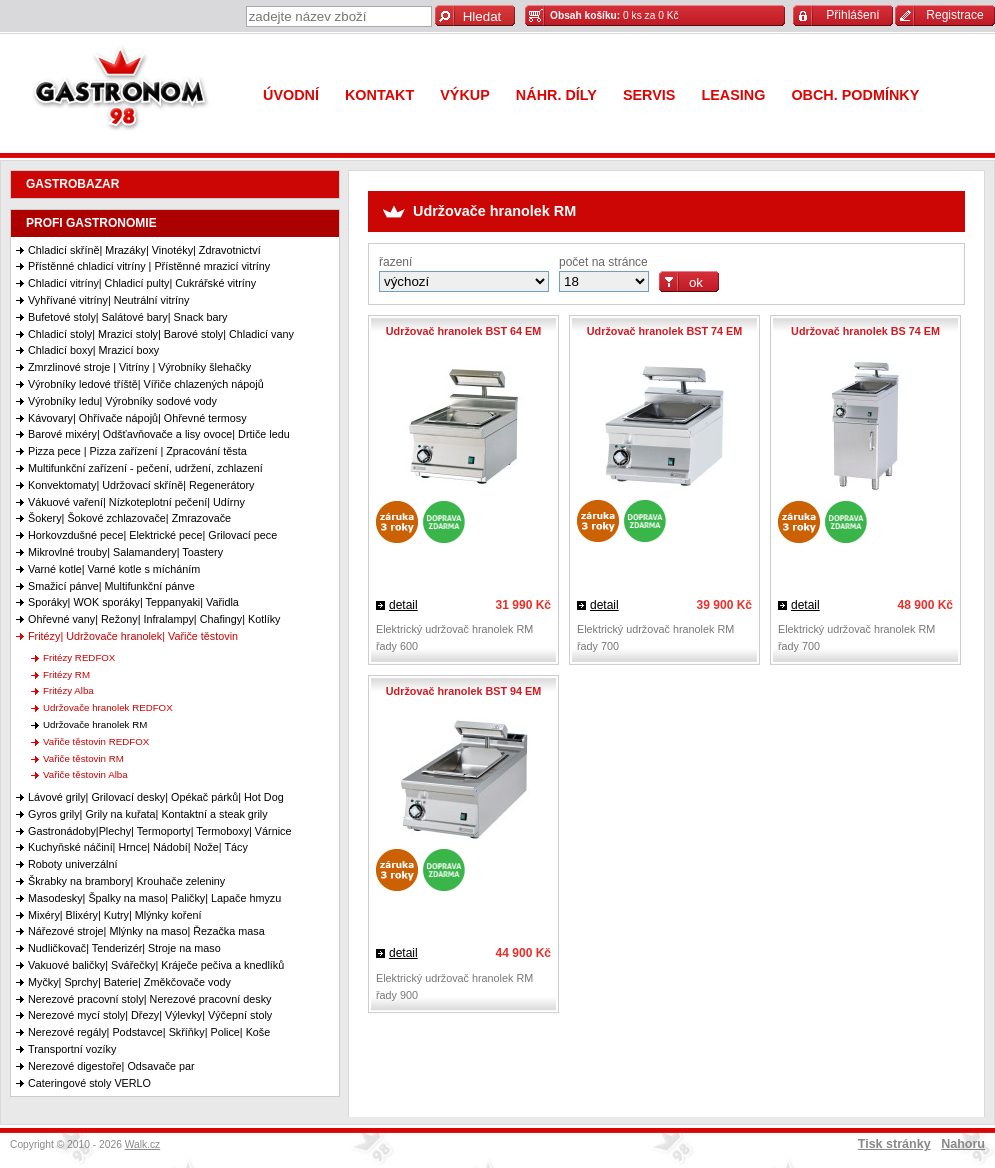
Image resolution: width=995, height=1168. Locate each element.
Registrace (954, 15)
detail (403, 605)
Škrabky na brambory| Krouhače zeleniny (126, 881)
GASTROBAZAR (72, 184)
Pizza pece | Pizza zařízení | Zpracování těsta (137, 451)
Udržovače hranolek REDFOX (108, 707)
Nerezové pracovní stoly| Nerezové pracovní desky (149, 999)
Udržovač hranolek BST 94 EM (463, 691)
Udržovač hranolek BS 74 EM (865, 331)
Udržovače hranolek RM (95, 724)
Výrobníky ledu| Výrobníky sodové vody (122, 401)
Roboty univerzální (72, 864)
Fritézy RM (66, 674)
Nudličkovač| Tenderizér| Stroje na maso (124, 948)
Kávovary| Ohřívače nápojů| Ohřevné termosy (137, 418)
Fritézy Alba (68, 690)
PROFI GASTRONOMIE (91, 223)
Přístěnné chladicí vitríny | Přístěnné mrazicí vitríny (149, 266)
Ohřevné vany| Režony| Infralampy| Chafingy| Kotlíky (154, 619)
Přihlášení (852, 15)
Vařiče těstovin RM (83, 758)
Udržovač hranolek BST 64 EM (463, 331)
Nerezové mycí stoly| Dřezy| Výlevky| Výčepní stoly (150, 1015)
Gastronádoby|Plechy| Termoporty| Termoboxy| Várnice (159, 831)
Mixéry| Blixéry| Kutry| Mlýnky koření (114, 915)
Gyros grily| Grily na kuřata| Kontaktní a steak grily (148, 814)
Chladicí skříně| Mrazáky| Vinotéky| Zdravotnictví (144, 250)
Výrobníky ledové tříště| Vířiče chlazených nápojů (146, 384)
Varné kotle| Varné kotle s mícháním (114, 569)
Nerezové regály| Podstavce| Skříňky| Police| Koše (149, 1032)
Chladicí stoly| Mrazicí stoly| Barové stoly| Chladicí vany (161, 334)
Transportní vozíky (72, 1049)
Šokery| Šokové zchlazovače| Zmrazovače (129, 518)
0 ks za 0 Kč (614, 15)
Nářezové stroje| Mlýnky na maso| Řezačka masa (146, 931)
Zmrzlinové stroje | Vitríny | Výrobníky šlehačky (139, 367)
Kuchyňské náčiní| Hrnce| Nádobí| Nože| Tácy (138, 847)
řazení (395, 262)
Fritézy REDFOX (79, 657)
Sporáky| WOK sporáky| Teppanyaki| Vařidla (133, 602)
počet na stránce (603, 262)
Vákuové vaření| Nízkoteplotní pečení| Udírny (136, 502)
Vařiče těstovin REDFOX (96, 741)
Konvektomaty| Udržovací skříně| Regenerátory (141, 485)
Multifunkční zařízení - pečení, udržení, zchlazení (145, 468)
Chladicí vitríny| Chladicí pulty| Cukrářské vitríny (142, 283)
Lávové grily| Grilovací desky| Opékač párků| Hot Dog (156, 797)
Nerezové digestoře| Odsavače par (111, 1066)
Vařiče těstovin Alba (85, 774)
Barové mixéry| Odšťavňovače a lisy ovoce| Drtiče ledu (159, 434)
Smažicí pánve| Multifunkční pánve (111, 586)
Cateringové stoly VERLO (89, 1083)
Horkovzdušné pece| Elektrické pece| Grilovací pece (152, 535)
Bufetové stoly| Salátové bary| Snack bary (127, 317)
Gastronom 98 (125, 92)
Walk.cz (143, 1144)
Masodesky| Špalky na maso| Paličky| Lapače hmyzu (154, 898)
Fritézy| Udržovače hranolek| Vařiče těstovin (133, 636)
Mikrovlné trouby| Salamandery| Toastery (125, 552)
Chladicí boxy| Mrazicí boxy (93, 350)
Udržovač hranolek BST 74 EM (664, 331)
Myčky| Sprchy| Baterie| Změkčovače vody (129, 982)
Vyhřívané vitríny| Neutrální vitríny (108, 300)
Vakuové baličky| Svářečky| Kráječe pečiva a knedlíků (156, 965)
